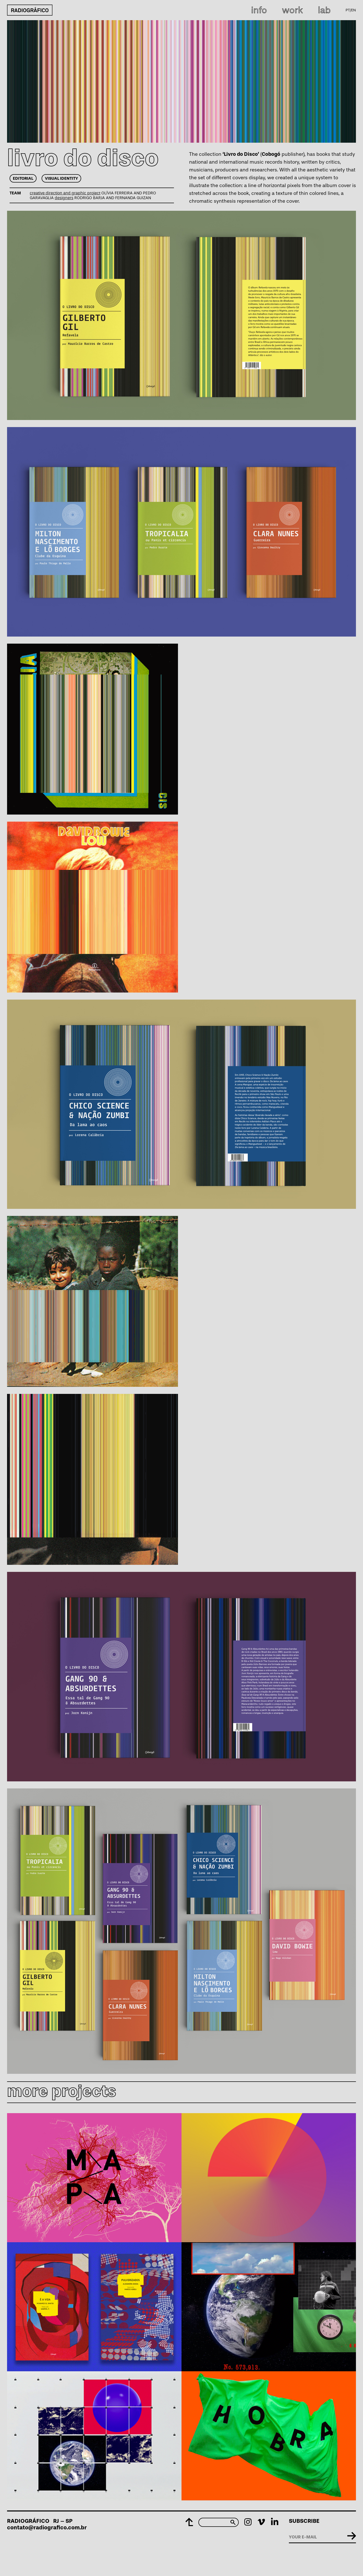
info (259, 10)
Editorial (23, 178)
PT (348, 10)
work (292, 10)
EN (353, 10)
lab (324, 10)
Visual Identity (61, 178)
